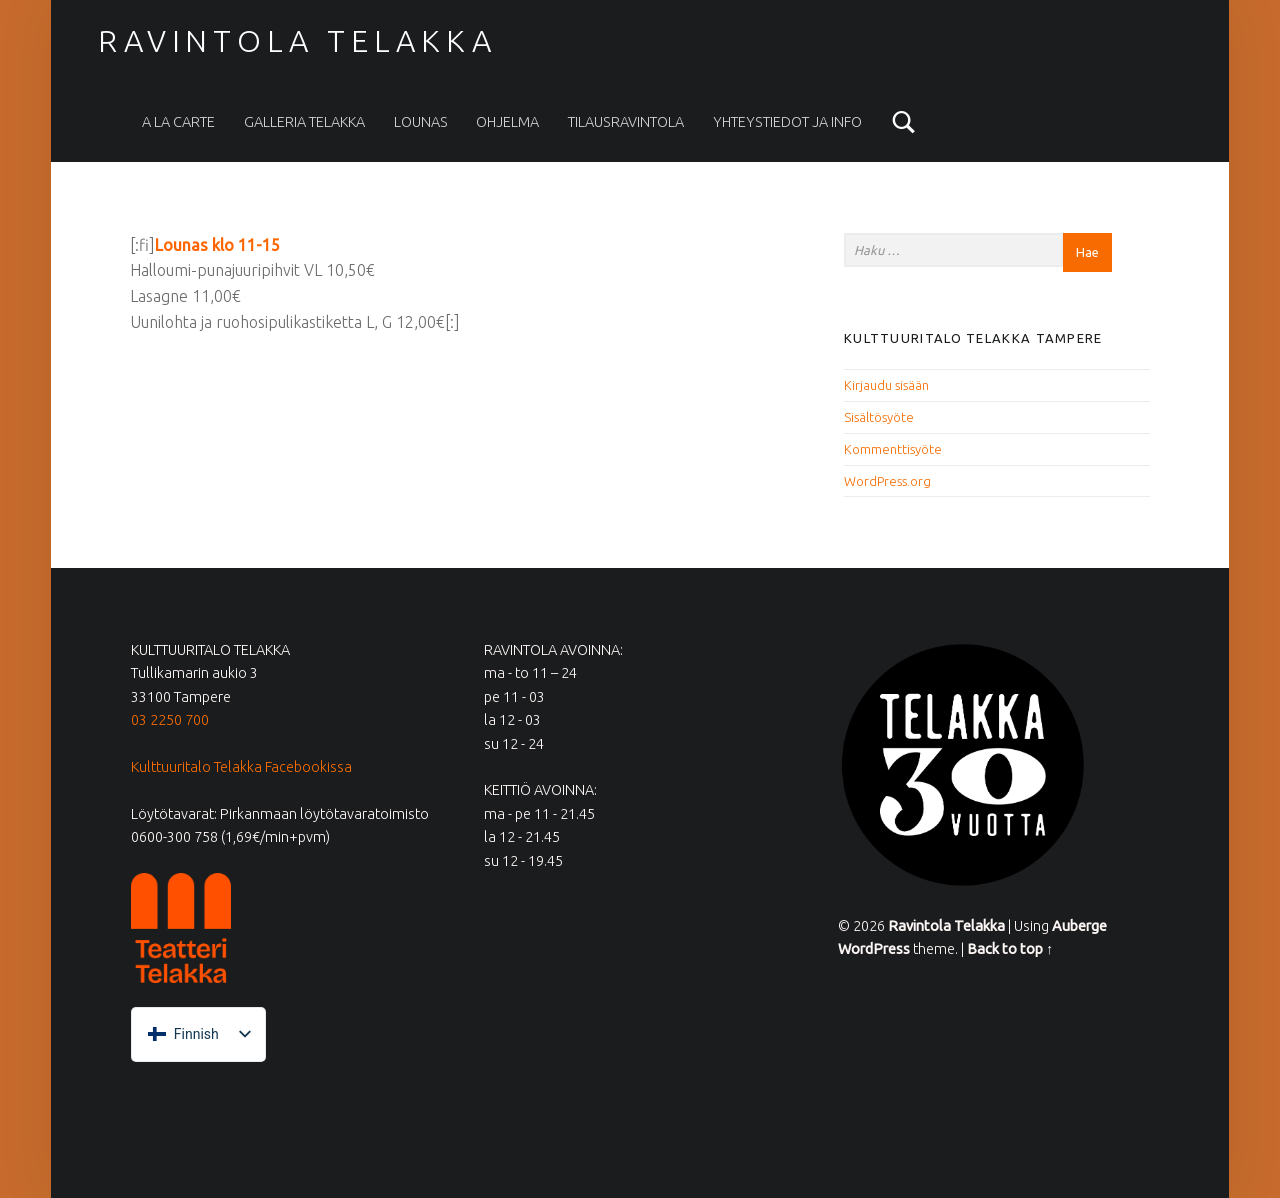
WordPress (874, 949)
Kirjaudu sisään (886, 385)
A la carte (178, 122)
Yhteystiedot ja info (787, 122)
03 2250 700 (170, 720)
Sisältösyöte (879, 417)
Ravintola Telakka (297, 41)
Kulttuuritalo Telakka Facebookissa (241, 767)
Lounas (421, 122)
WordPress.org (887, 481)
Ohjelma (507, 122)
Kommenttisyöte (893, 449)
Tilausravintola (626, 122)
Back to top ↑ (1010, 949)
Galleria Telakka (304, 122)
